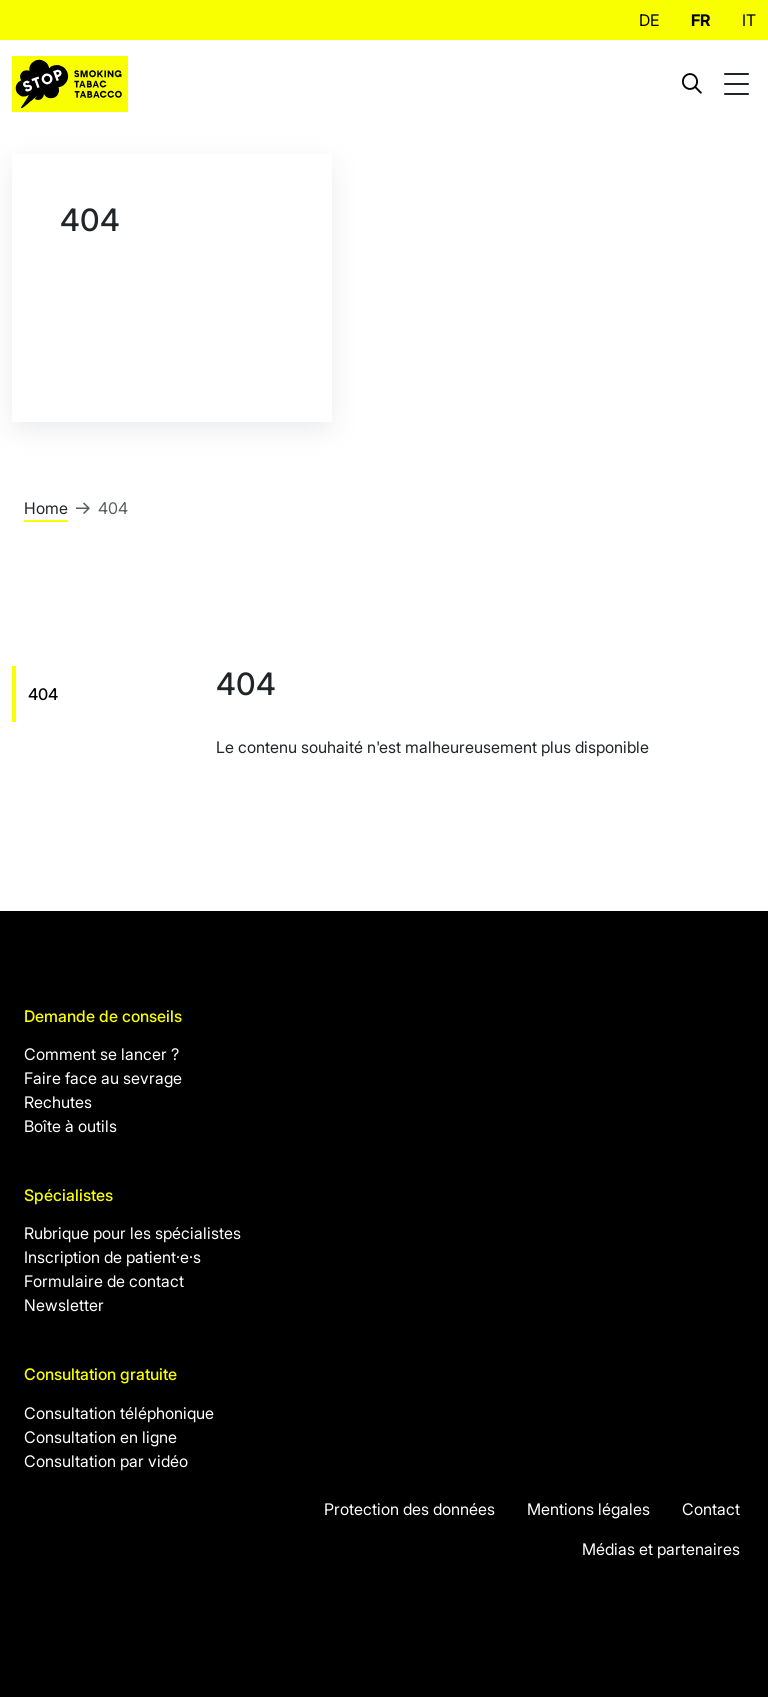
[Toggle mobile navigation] (739, 84)
